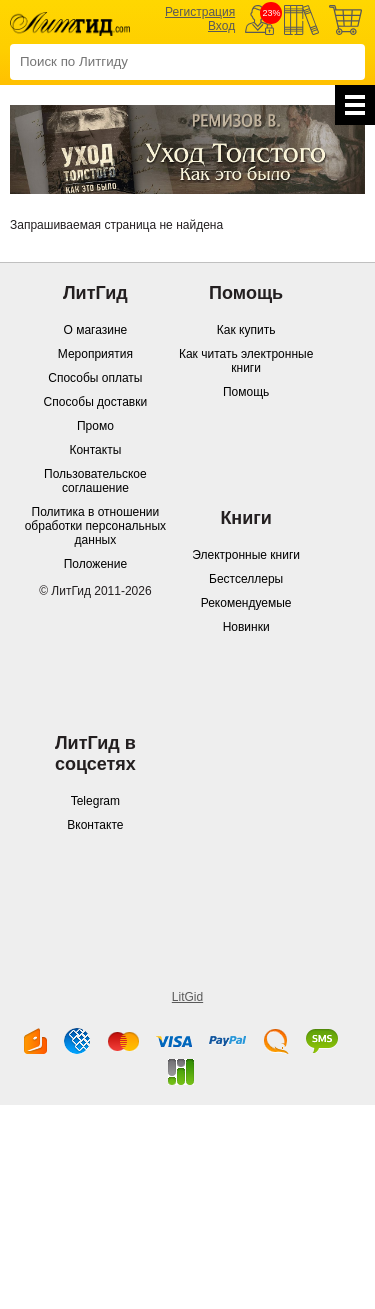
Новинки (246, 627)
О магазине (96, 330)
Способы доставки (96, 402)
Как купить (246, 330)
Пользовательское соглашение (95, 481)
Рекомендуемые (246, 603)
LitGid (187, 997)
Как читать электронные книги (246, 361)
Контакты (95, 450)
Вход (221, 26)
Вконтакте (95, 825)
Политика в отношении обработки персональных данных (95, 526)
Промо (95, 426)
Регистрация (200, 12)
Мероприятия (95, 354)
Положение (95, 564)
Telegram (95, 801)
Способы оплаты (95, 378)
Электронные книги (246, 555)
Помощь (246, 392)
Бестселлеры (246, 579)
